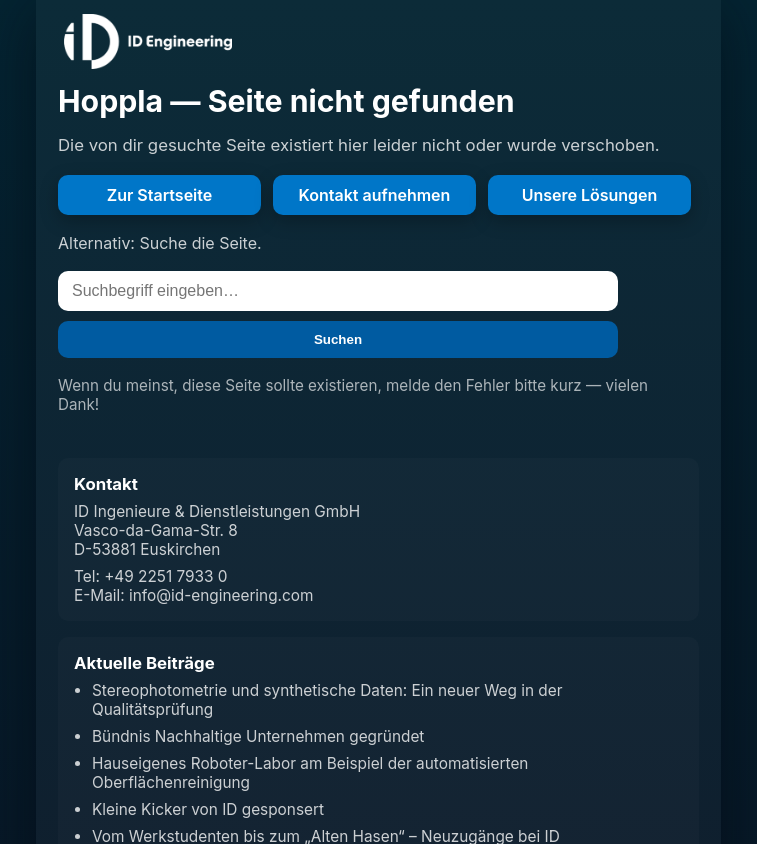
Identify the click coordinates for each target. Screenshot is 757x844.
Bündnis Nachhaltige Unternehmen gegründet (258, 736)
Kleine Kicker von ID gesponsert (208, 809)
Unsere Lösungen (590, 195)
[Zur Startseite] (148, 41)
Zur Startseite (160, 195)
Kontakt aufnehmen (375, 195)
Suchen (338, 339)
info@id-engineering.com (221, 595)
